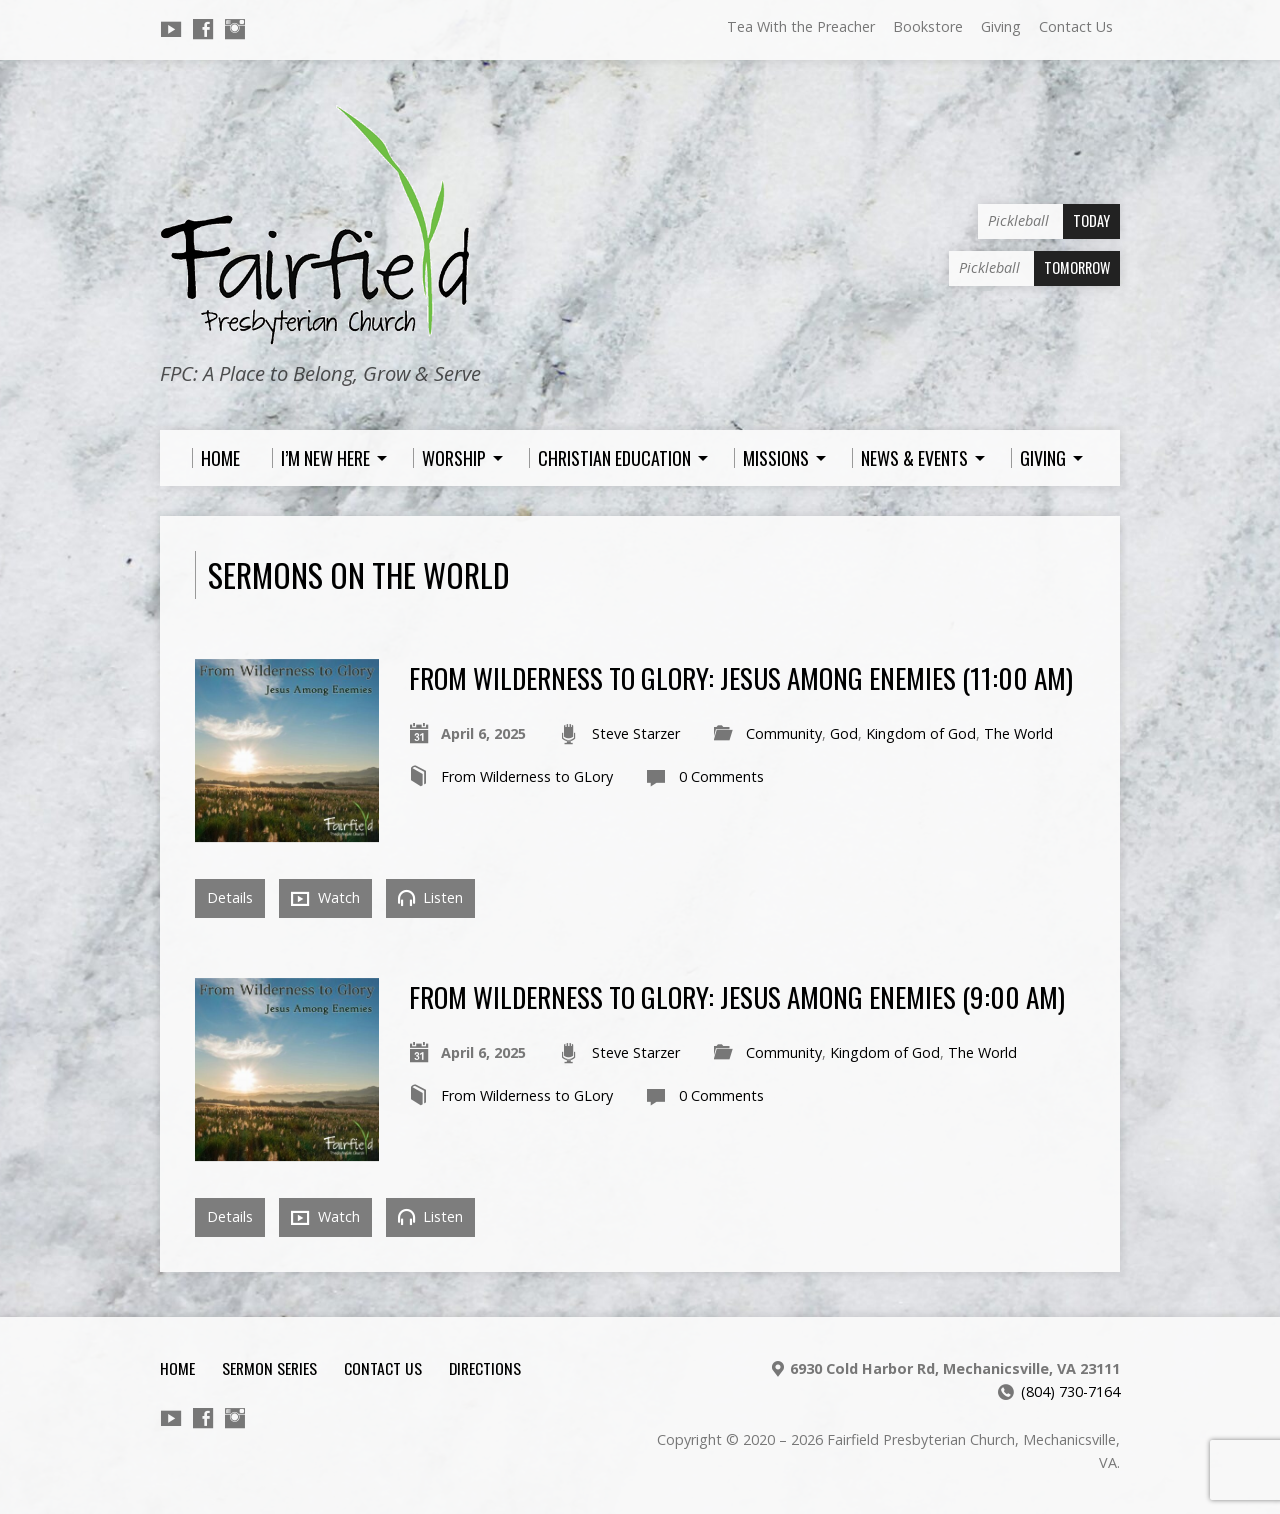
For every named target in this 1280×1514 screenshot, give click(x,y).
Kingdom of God (921, 733)
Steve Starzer (636, 733)
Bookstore (928, 26)
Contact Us (1076, 26)
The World (1018, 733)
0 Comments (721, 776)
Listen (430, 897)
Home (177, 1368)
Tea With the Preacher (801, 26)
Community (784, 733)
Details (230, 897)
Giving (1001, 26)
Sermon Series (269, 1368)
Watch (325, 898)
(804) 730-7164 (1070, 1391)
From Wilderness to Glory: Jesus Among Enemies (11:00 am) (741, 677)
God (844, 733)
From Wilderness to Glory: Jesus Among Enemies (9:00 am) (737, 996)
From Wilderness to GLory (527, 776)
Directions (485, 1368)
